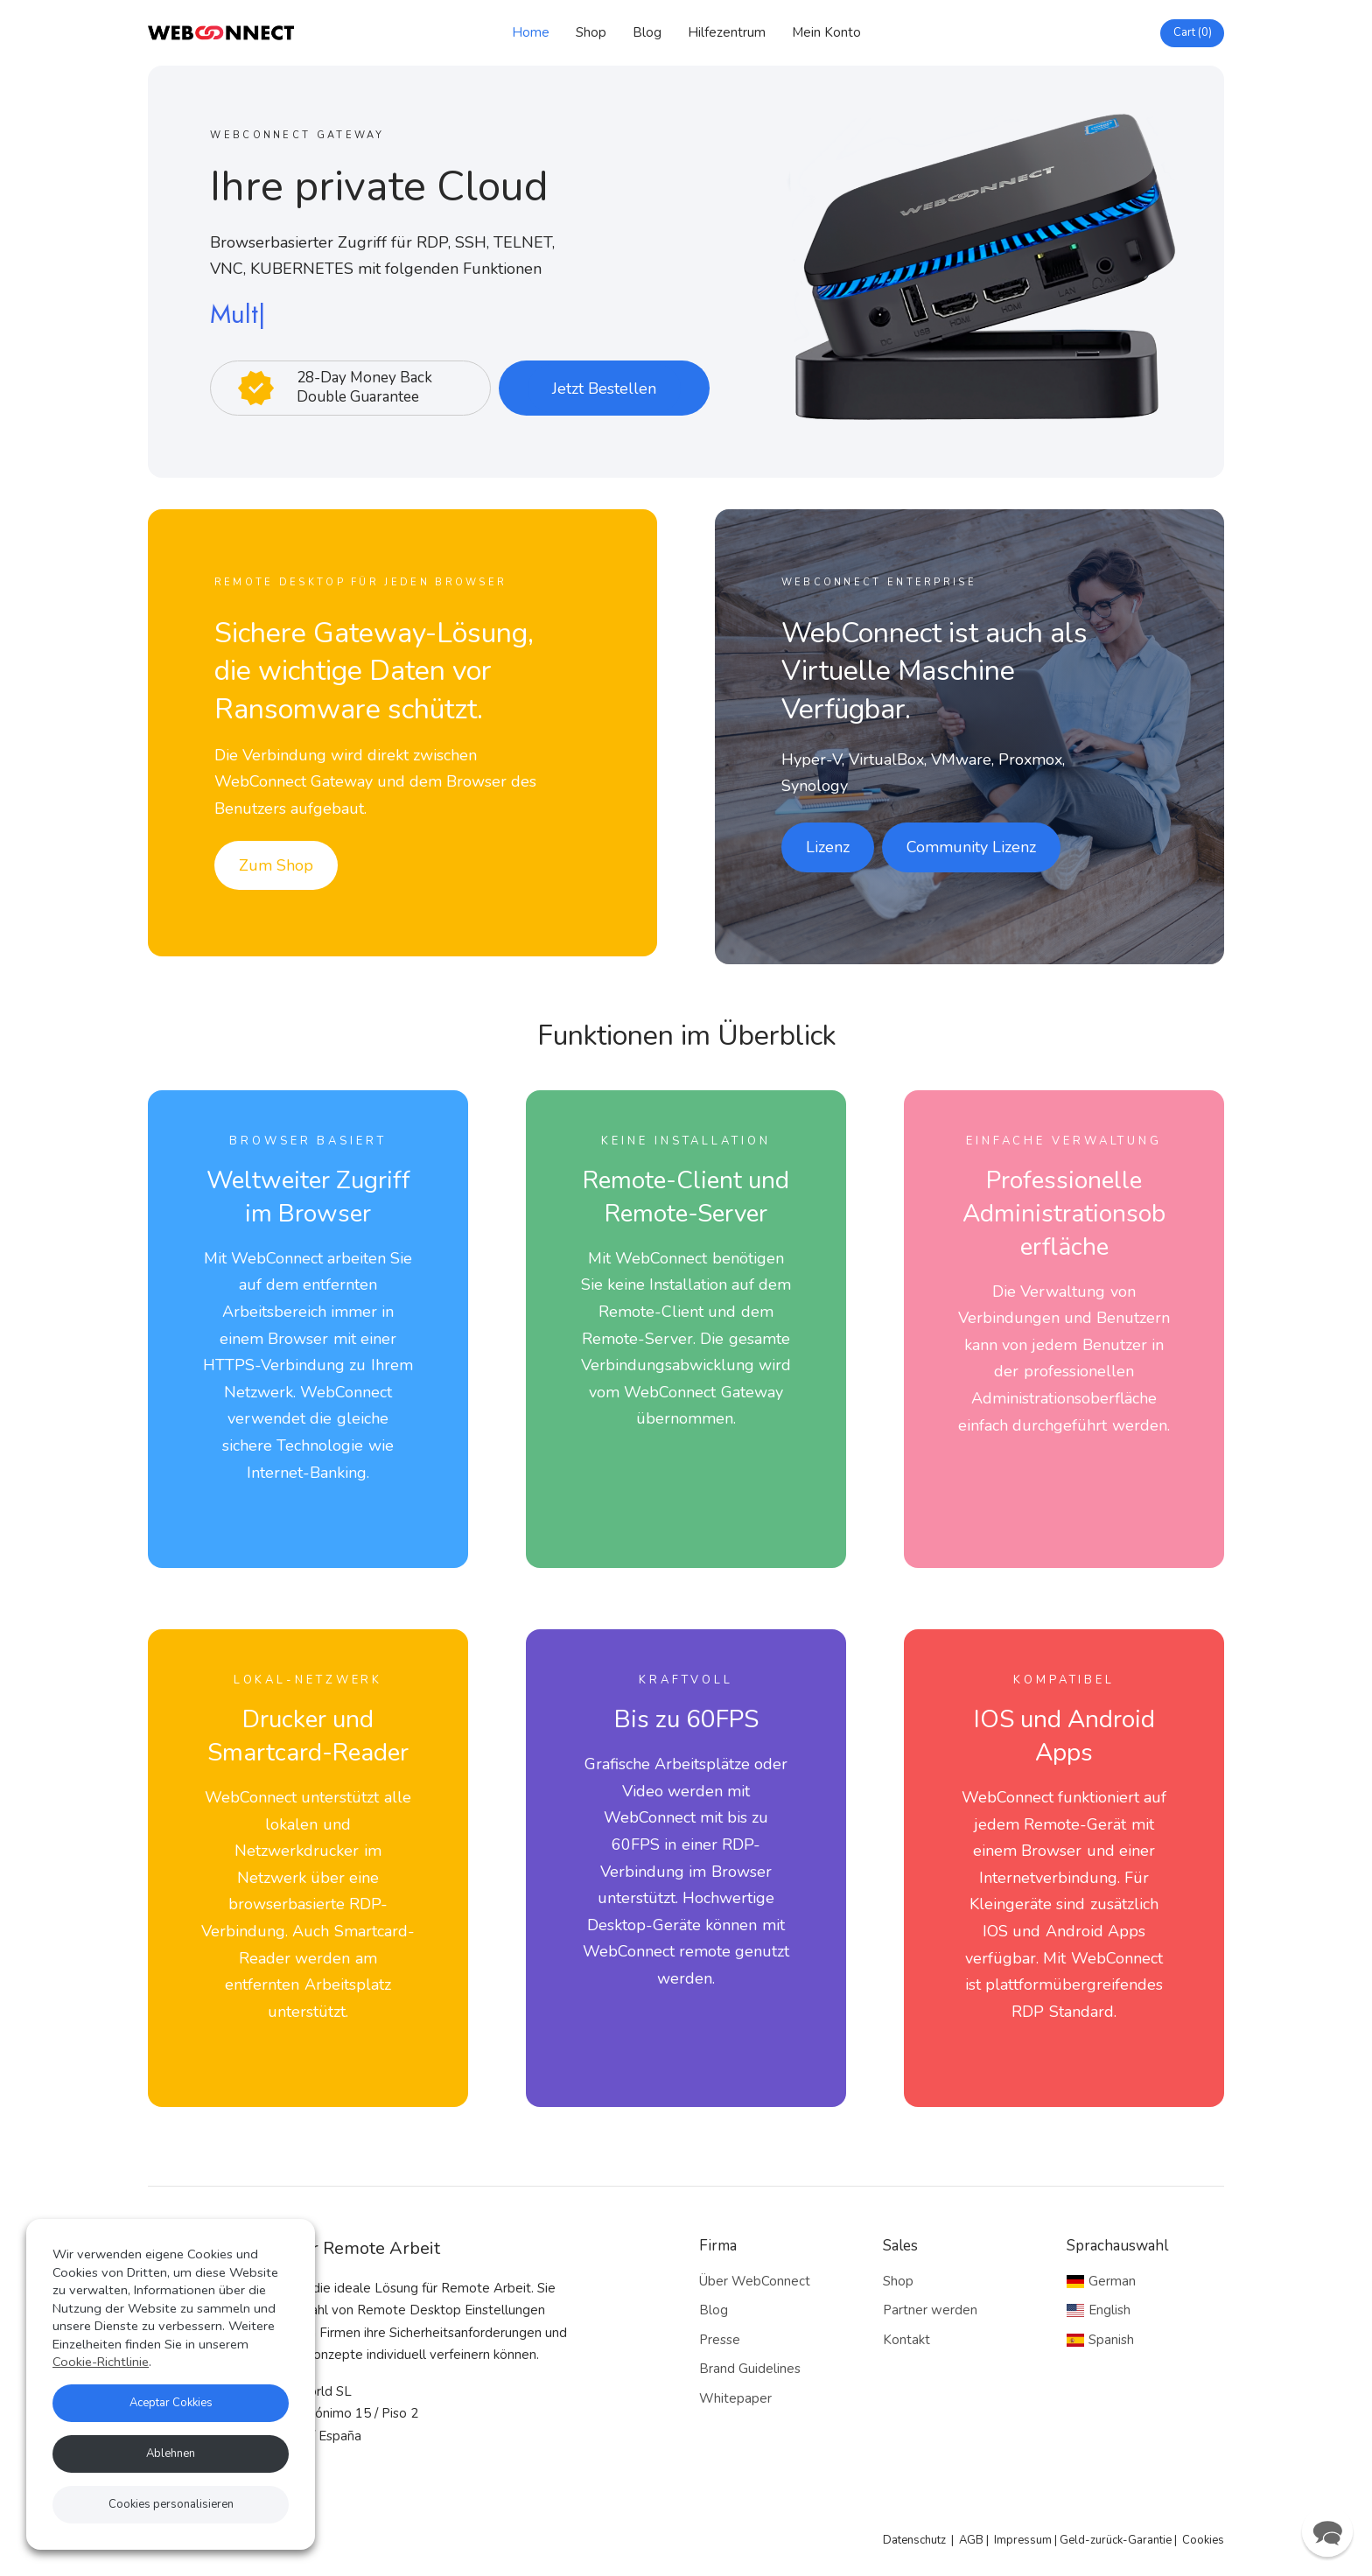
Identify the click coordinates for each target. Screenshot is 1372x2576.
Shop (591, 32)
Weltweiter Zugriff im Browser (308, 1197)
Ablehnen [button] (170, 2453)
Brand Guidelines (750, 2368)
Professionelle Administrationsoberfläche (1064, 1214)
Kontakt (906, 2339)
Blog (647, 32)
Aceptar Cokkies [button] (171, 2403)
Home (531, 32)
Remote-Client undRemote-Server (686, 1197)
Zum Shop (276, 865)
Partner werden (930, 2310)
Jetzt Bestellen (604, 388)
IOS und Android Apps (1064, 1736)
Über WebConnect (754, 2281)
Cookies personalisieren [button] (171, 2504)
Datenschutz (914, 2540)
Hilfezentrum (727, 32)
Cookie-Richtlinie (100, 2361)
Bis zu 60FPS (686, 1719)
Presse (719, 2339)
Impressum (1023, 2540)
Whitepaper (735, 2398)
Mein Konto (826, 32)
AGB (971, 2540)
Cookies (1203, 2540)
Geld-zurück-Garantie (1116, 2540)
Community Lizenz (971, 847)
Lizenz (828, 847)
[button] (1327, 2531)
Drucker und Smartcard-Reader (308, 1736)
